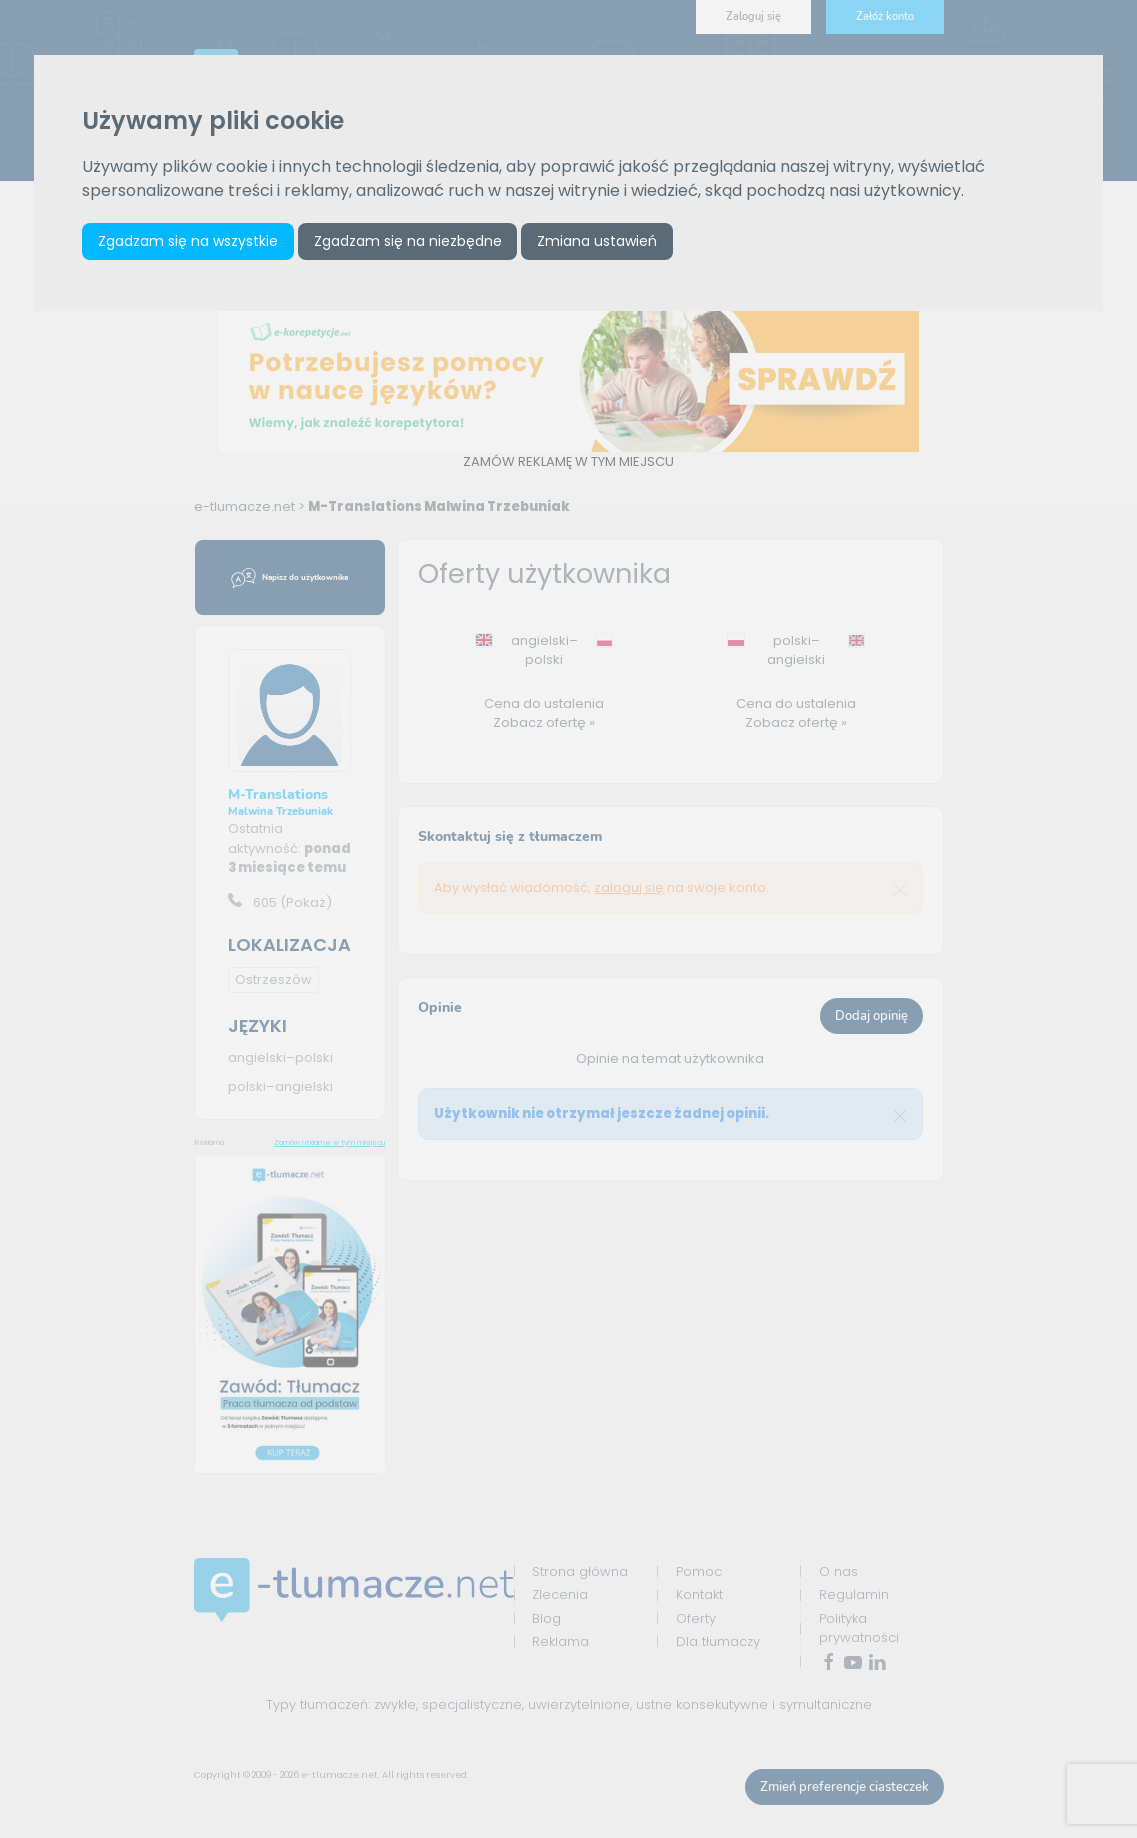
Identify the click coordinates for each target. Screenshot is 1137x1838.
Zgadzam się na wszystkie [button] (188, 241)
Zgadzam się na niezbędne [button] (408, 241)
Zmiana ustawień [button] (597, 241)
